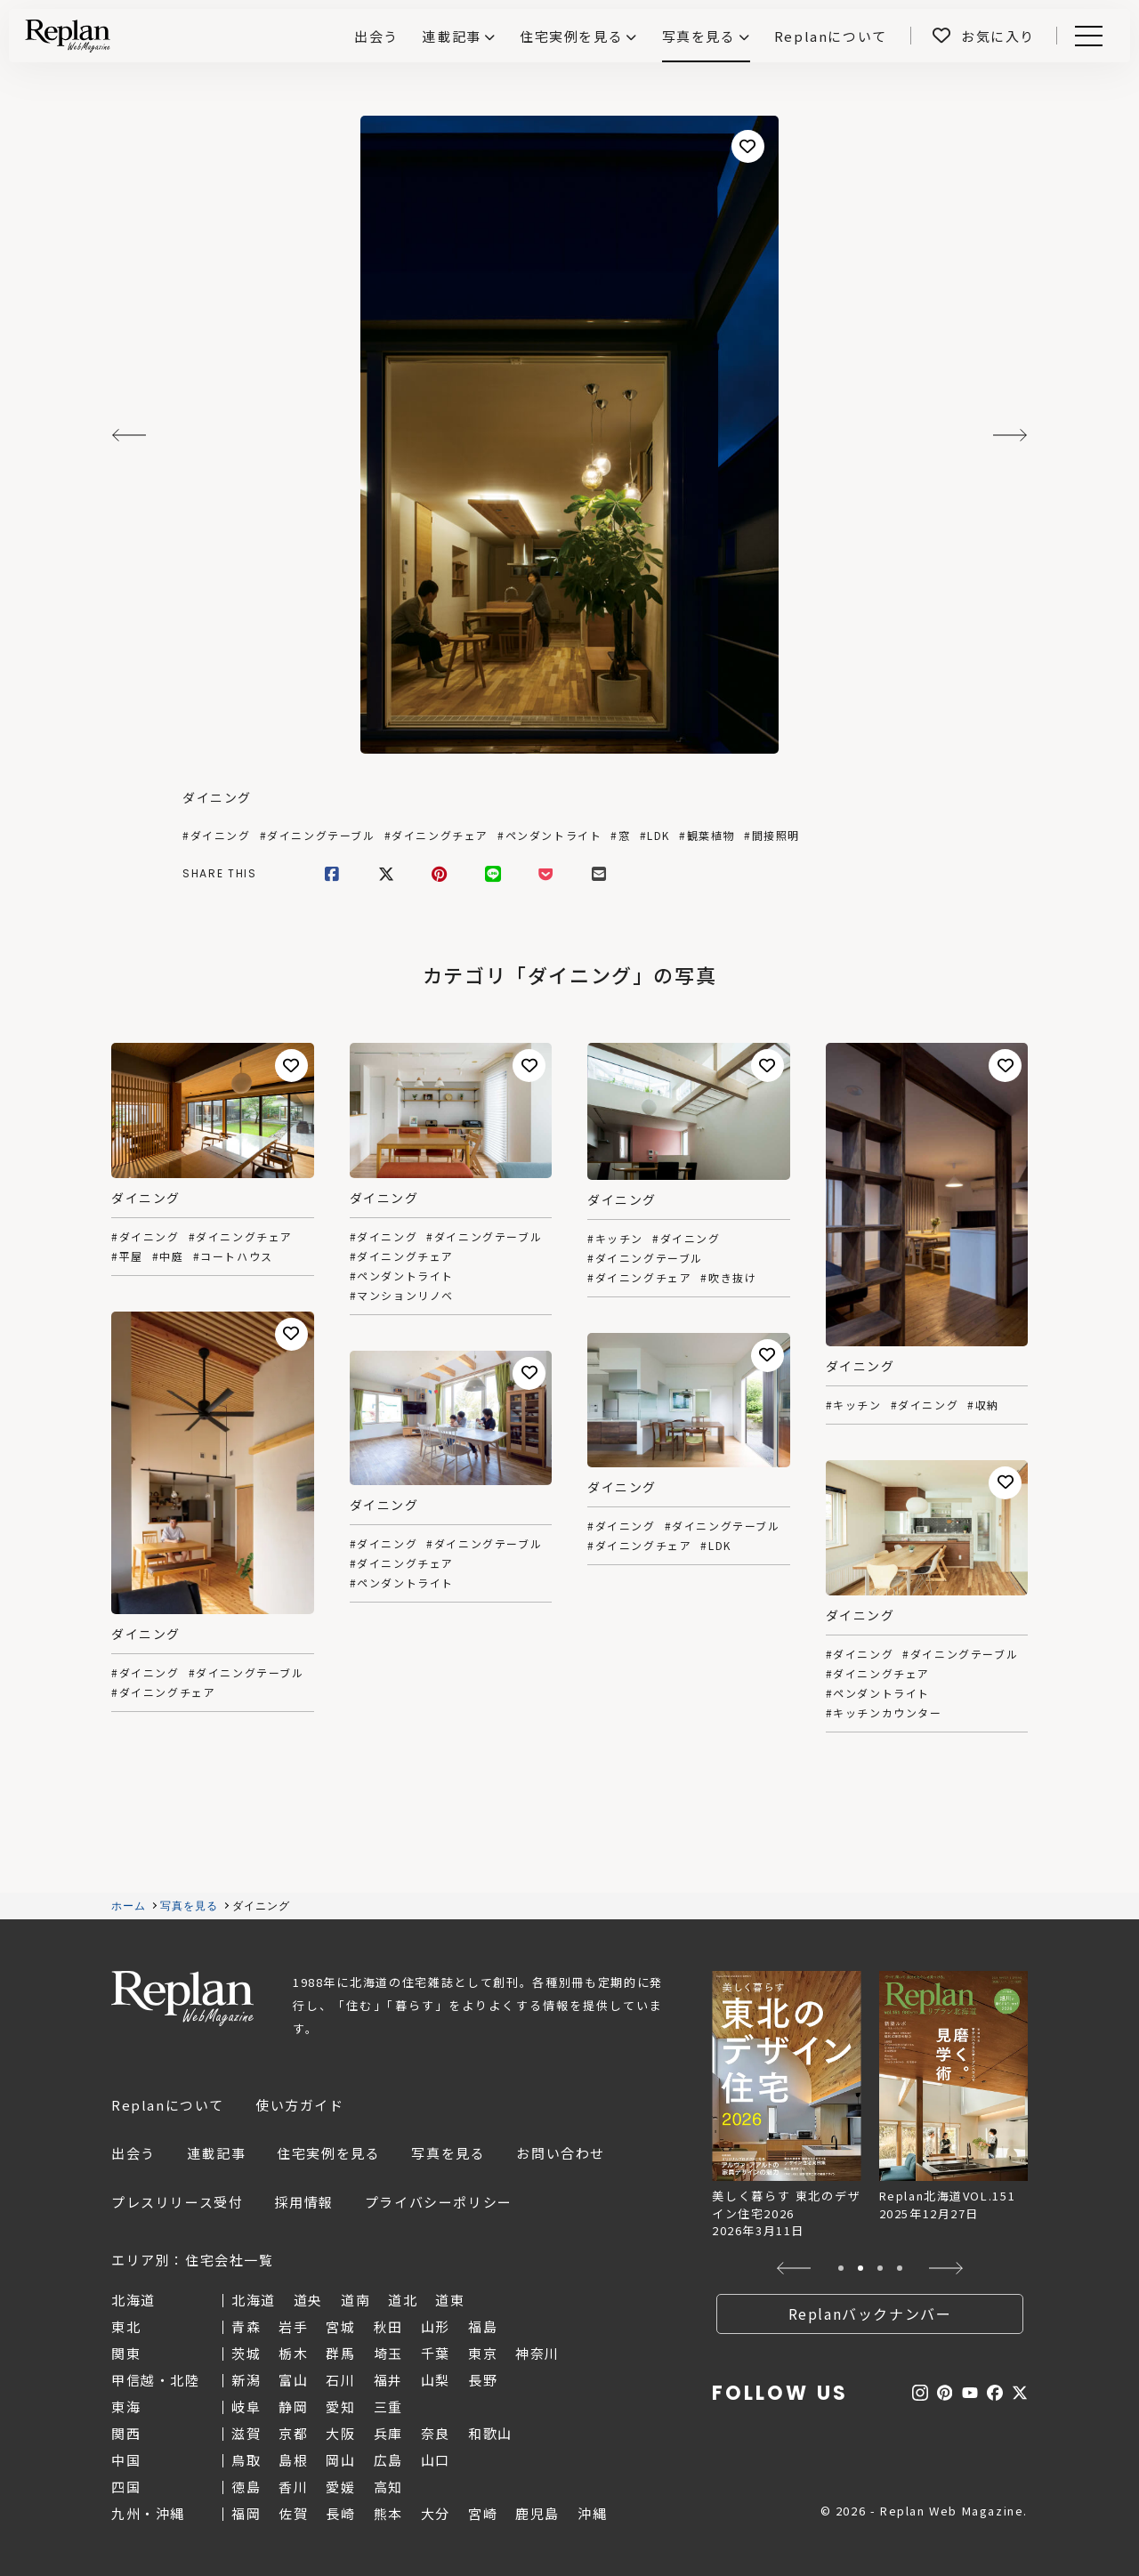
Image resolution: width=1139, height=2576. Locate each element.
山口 (435, 2460)
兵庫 (388, 2433)
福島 (482, 2326)
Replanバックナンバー (870, 2313)
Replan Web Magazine (182, 1998)
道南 (355, 2299)
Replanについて (167, 2105)
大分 (435, 2513)
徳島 (246, 2486)
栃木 (293, 2353)
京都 (293, 2433)
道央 (308, 2299)
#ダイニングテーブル (318, 835)
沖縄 (592, 2513)
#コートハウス (233, 1256)
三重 (388, 2406)
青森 (246, 2326)
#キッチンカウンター (884, 1713)
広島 (388, 2460)
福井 (388, 2379)
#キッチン (615, 1238)
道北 (402, 2299)
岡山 (340, 2460)
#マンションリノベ (402, 1295)
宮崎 (482, 2513)
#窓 (620, 835)
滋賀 (246, 2433)
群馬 (340, 2353)
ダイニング (217, 797)
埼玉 (388, 2353)
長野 (482, 2379)
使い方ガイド (299, 2105)
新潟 (246, 2379)
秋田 (388, 2326)
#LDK (655, 835)
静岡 (293, 2406)
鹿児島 (537, 2513)
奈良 (435, 2433)
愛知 (340, 2406)
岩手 (293, 2326)
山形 (435, 2326)
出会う (133, 2153)
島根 (293, 2460)
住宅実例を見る (571, 36)
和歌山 (490, 2433)
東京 (482, 2353)
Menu (1085, 36)
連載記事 (451, 36)
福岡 (246, 2513)
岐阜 (246, 2406)
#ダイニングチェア (436, 835)
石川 (340, 2379)
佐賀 (293, 2513)
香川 (293, 2486)
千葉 (435, 2353)
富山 (293, 2379)
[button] (794, 2268)
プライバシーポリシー (439, 2201)
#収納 (983, 1405)
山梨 (435, 2379)
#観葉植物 (707, 835)
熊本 (388, 2513)
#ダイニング (216, 835)
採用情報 (303, 2201)
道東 (449, 2299)
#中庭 (168, 1256)
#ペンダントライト (549, 835)
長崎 (340, 2513)
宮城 (340, 2326)
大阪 (340, 2433)
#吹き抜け (728, 1277)
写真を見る (699, 36)
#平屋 (127, 1256)
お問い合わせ (560, 2153)
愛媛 (340, 2486)
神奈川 (537, 2353)
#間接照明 (772, 835)
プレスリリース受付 (177, 2201)
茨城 (246, 2353)
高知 (388, 2486)
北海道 (253, 2299)
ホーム (129, 1906)
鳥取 (246, 2460)
